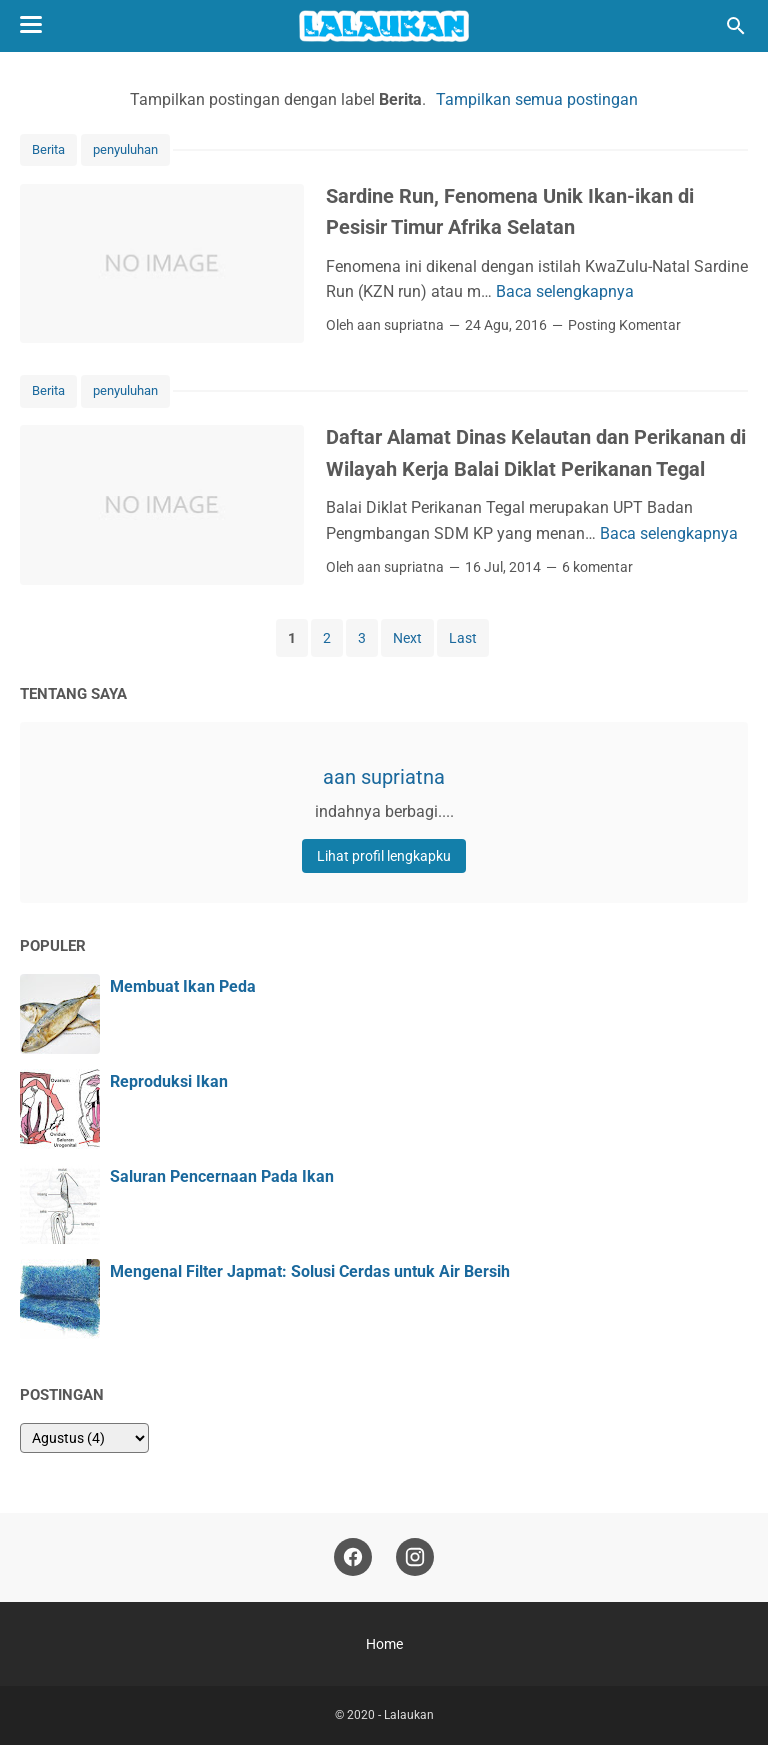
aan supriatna (384, 777)
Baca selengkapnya (565, 291)
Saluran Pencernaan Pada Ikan (222, 1176)
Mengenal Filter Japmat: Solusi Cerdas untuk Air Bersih (310, 1271)
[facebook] (353, 1557)
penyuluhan (125, 149)
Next (407, 638)
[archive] (84, 1438)
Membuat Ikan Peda (183, 986)
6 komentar (597, 567)
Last (463, 638)
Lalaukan (409, 1715)
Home (384, 1644)
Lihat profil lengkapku (384, 856)
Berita (48, 149)
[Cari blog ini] (736, 26)
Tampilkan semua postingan (537, 99)
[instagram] (415, 1557)
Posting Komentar (624, 325)
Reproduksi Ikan (169, 1081)
